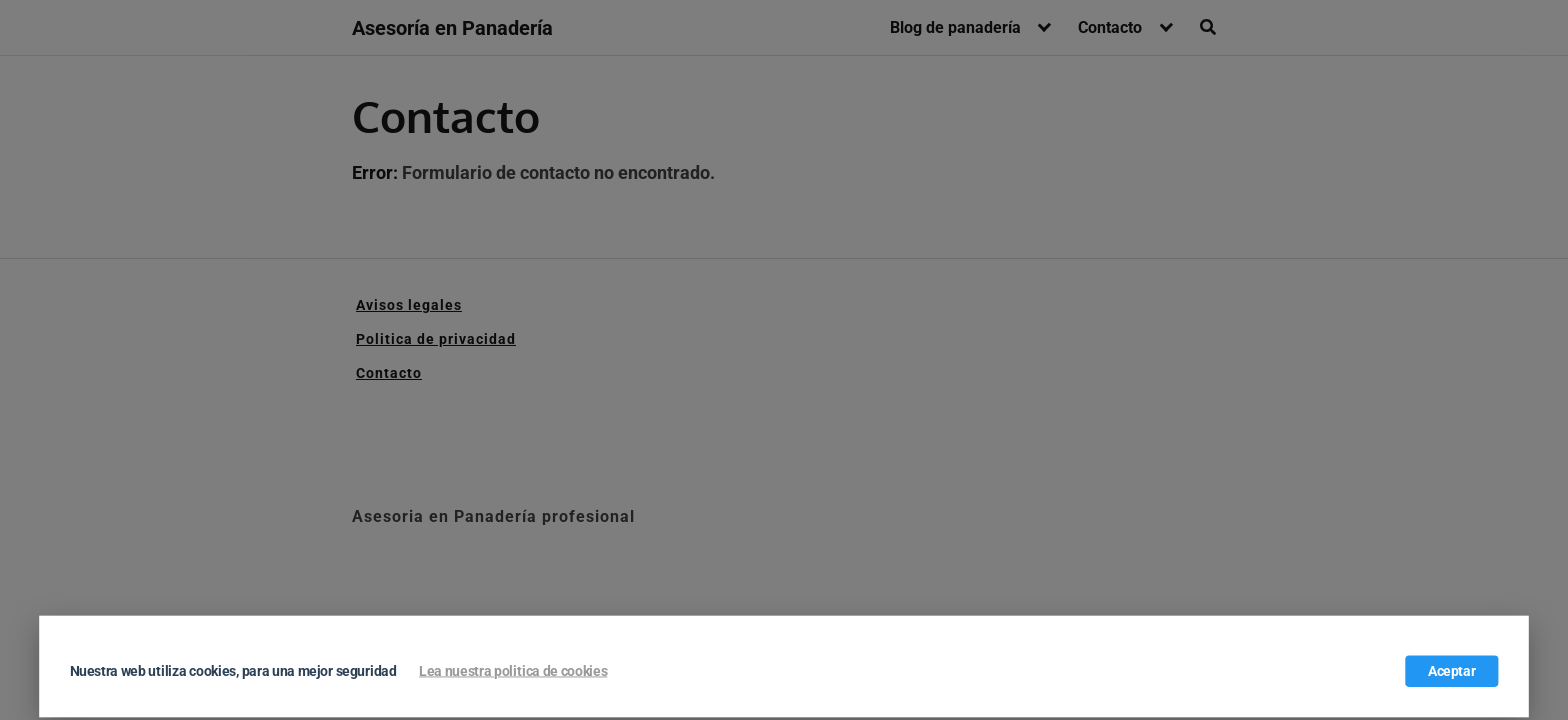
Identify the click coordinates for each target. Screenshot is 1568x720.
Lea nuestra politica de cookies (513, 671)
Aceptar (1452, 671)
